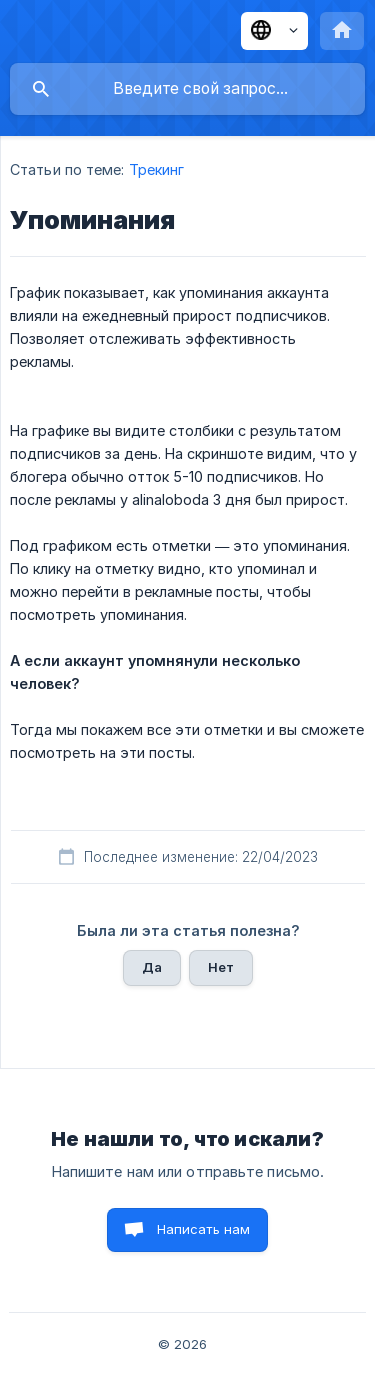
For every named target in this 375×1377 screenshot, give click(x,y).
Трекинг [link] (157, 169)
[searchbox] (187, 89)
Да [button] (152, 967)
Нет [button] (221, 967)
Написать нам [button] (204, 1229)
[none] (274, 31)
